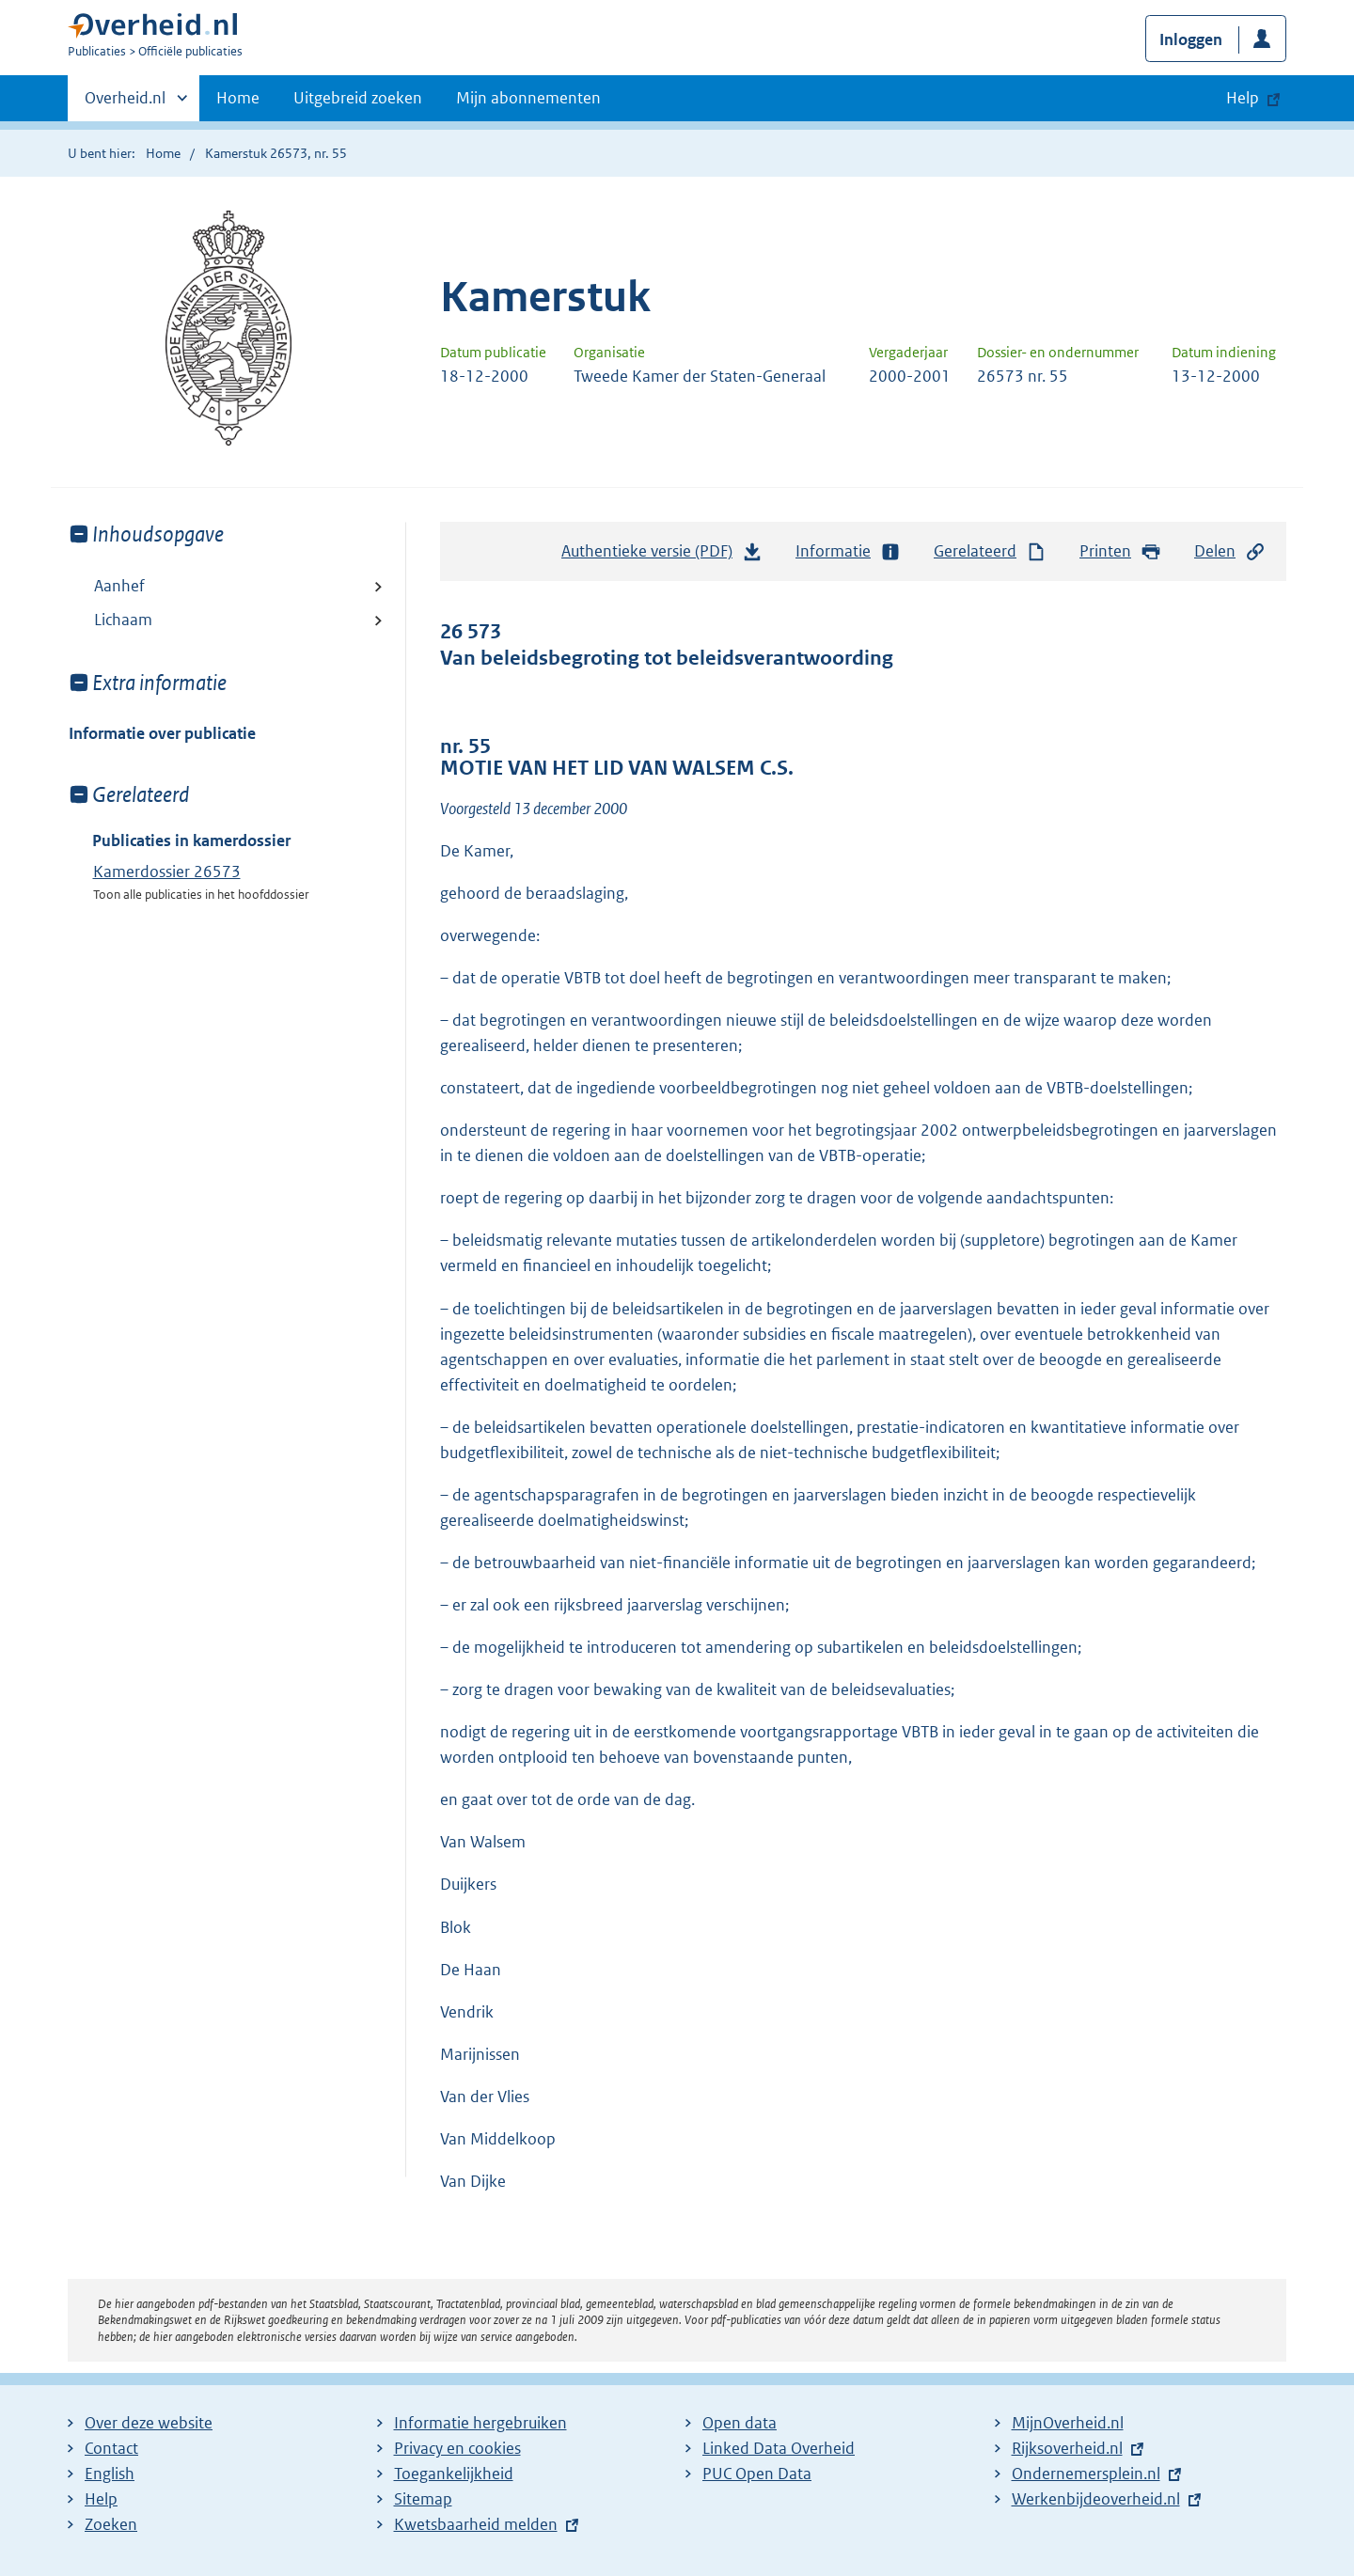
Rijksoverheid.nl (1067, 2448)
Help (101, 2499)
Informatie (848, 551)
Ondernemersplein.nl (1086, 2473)
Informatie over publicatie (162, 733)
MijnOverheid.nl (1068, 2422)
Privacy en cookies (457, 2448)
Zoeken (111, 2524)
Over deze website (149, 2422)
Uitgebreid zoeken (357, 97)
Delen (1230, 551)
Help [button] (1242, 97)
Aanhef (119, 585)
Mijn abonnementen (528, 97)
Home (238, 97)
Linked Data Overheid (778, 2448)
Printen (1120, 551)
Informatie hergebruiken (480, 2422)
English (109, 2473)
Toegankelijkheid (453, 2473)
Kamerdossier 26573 (167, 871)
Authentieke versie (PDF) (662, 556)
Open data (739, 2422)
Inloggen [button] (1190, 39)
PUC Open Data (756, 2473)
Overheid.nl (125, 103)
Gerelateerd (990, 551)
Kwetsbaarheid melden (476, 2524)
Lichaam (123, 619)
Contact (111, 2448)
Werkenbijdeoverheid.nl (1096, 2499)
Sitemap (423, 2499)
